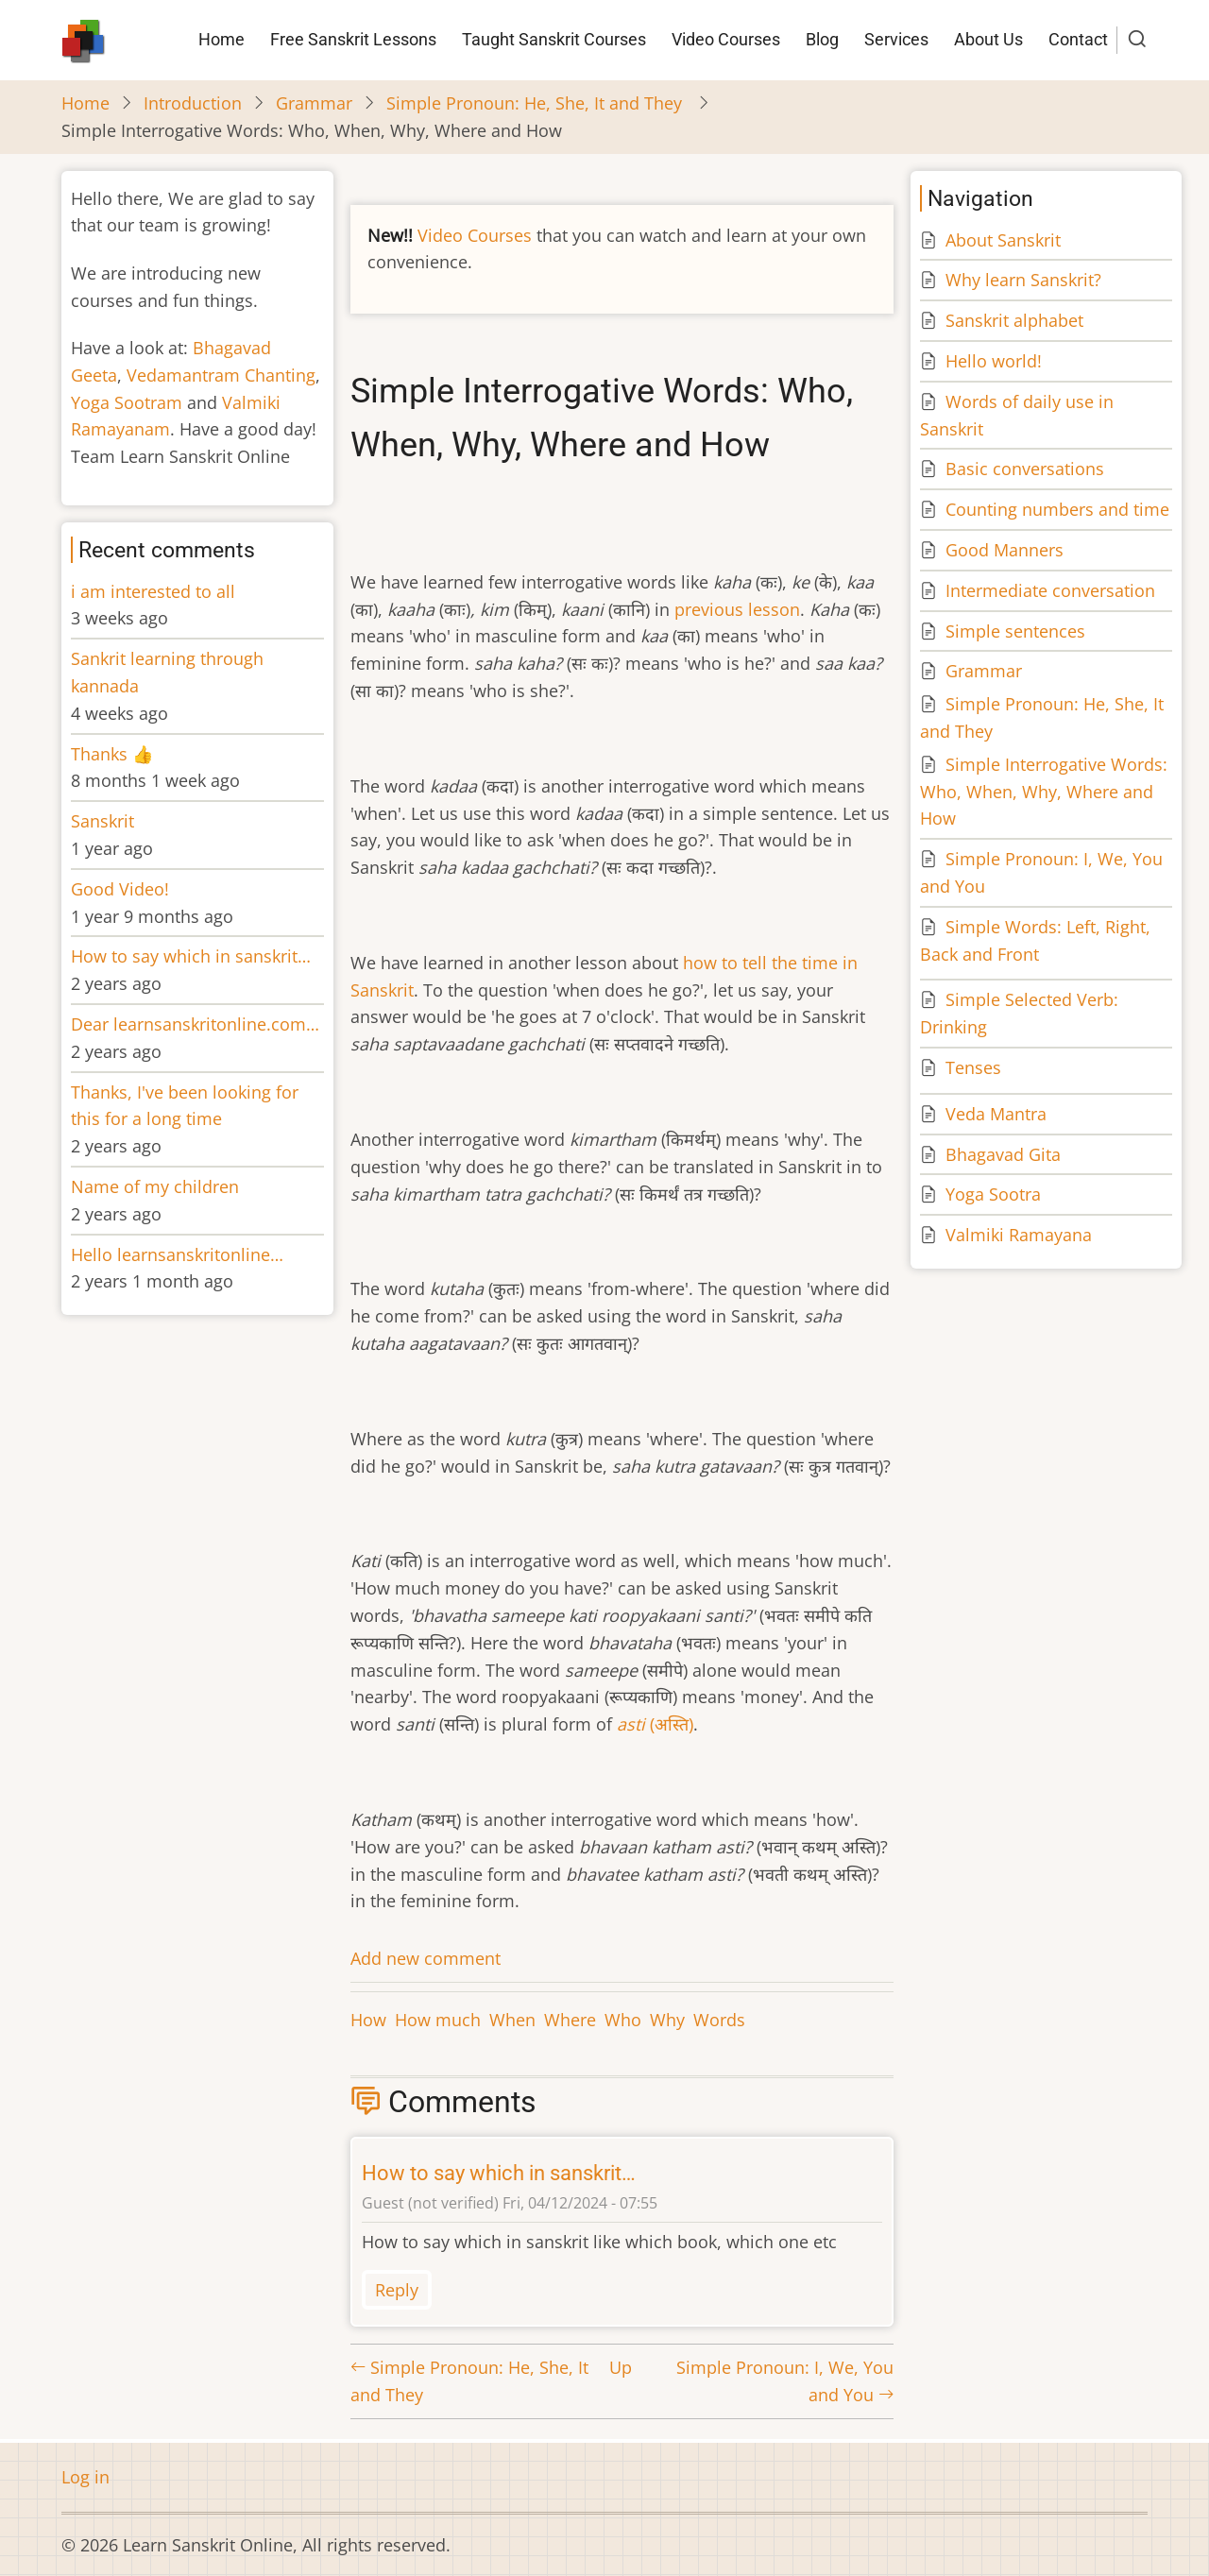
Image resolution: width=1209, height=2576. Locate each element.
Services (896, 39)
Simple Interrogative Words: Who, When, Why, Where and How (1043, 791)
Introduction (193, 103)
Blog (822, 39)
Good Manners (1004, 549)
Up (620, 2367)
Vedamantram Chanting (221, 375)
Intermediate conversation (1050, 590)
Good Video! (120, 889)
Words (719, 2019)
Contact (1078, 39)
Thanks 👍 (114, 753)
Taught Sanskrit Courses (554, 39)
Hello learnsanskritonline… (177, 1254)
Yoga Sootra (993, 1194)
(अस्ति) (655, 1724)
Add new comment (425, 1958)
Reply (396, 2289)
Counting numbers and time (1057, 509)
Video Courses (726, 39)
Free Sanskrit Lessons (353, 39)
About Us (988, 39)
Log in (85, 2476)
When (512, 2019)
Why (667, 2019)
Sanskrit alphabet (1014, 320)
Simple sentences (1015, 631)
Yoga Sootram (126, 402)
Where (570, 2019)
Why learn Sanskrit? (1023, 279)
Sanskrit (102, 821)
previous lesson (737, 609)
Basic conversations (1024, 468)
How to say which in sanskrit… (499, 2173)
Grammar (314, 103)
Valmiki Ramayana (1018, 1234)
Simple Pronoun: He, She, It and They (536, 103)
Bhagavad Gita (1003, 1154)
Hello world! (993, 361)
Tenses (973, 1067)
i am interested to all (153, 591)
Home (221, 39)
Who (622, 2019)
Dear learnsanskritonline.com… (195, 1024)
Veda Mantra (996, 1113)
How (368, 2019)
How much (438, 2019)
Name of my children (155, 1186)
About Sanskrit (1003, 240)
